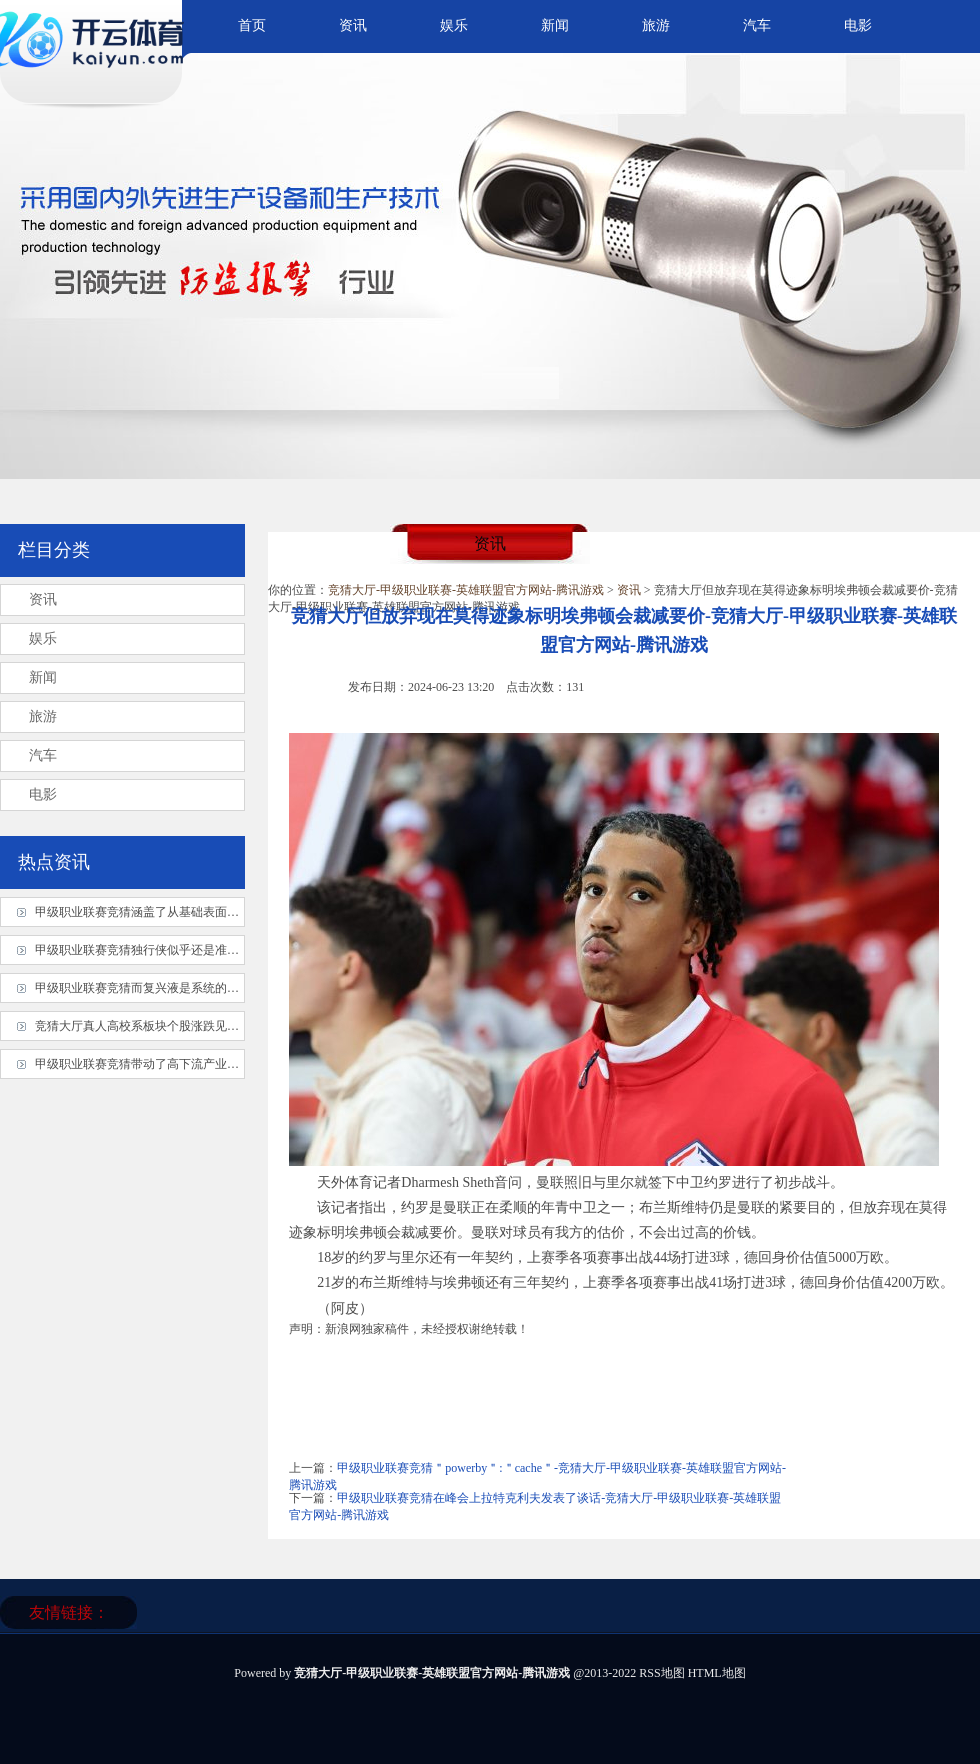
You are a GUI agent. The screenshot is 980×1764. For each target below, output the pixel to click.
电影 (858, 25)
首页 (252, 25)
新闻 (555, 25)
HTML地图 (717, 1673)
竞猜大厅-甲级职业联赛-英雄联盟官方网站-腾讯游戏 (466, 590)
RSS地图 (661, 1673)
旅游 (656, 25)
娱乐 (454, 25)
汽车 (757, 25)
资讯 (353, 25)
